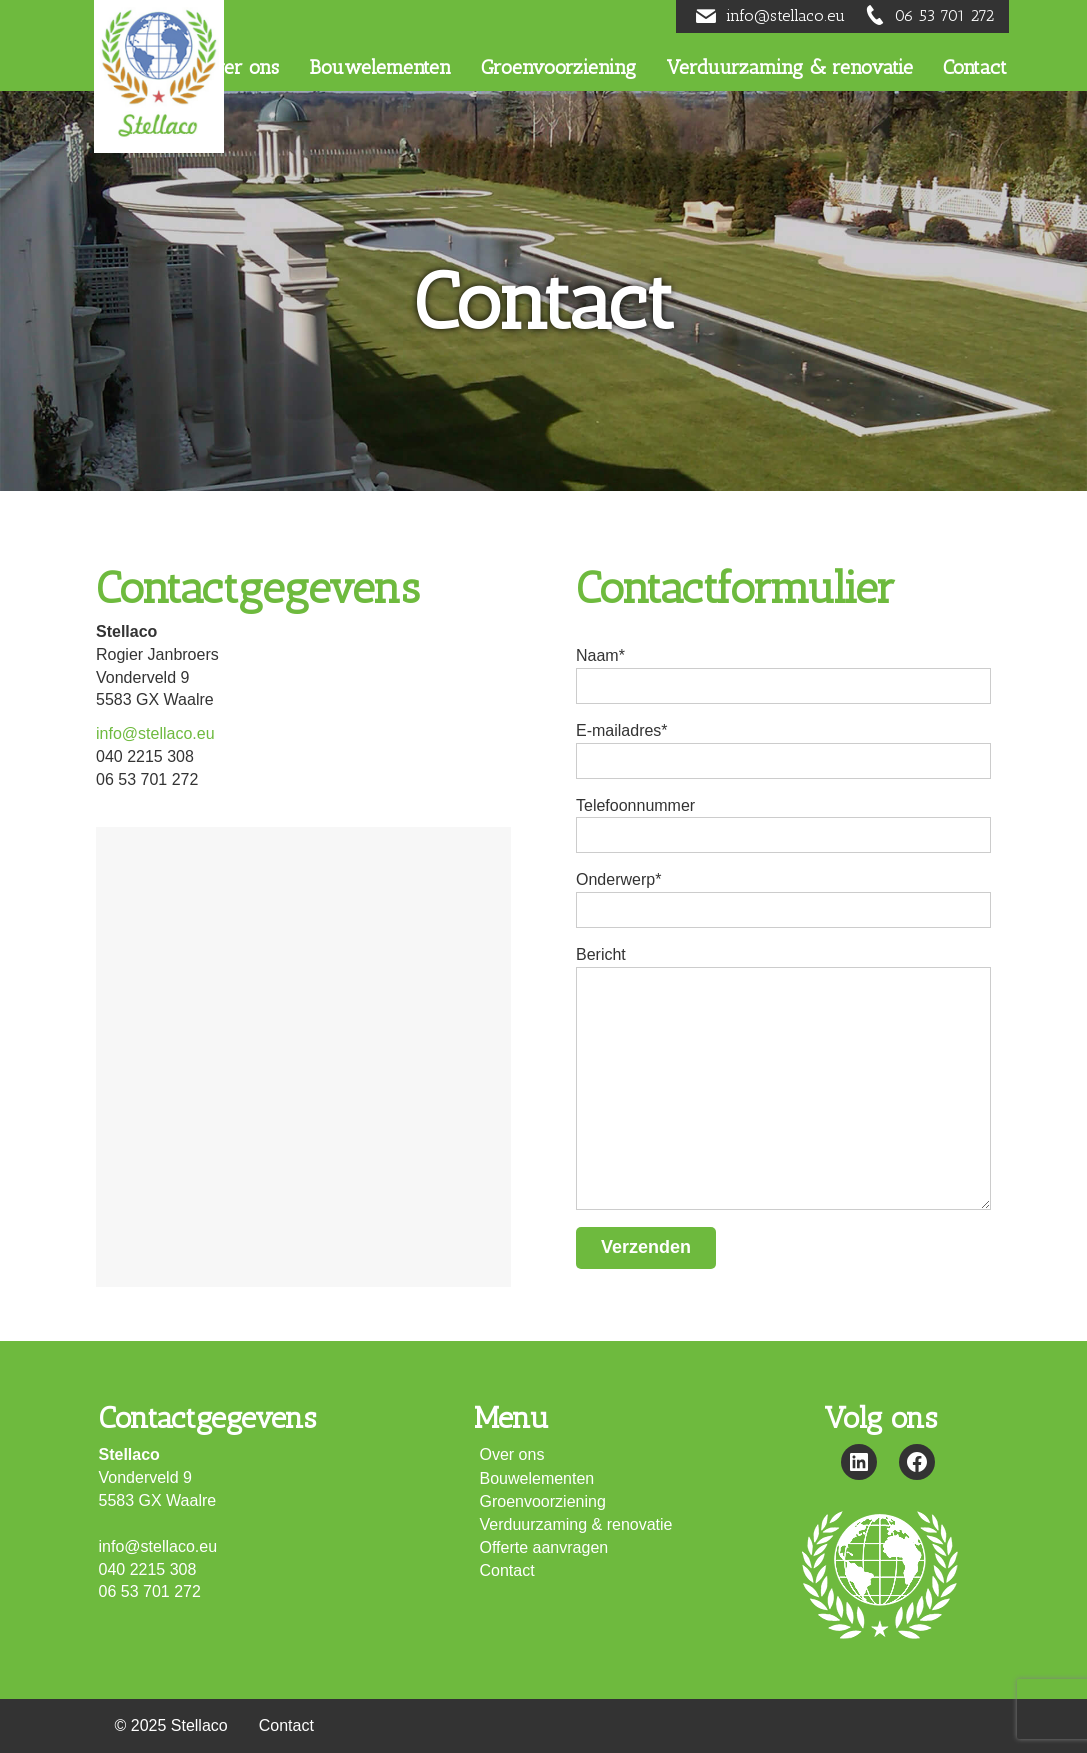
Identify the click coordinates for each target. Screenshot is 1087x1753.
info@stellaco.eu (785, 15)
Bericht (783, 1077)
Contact (507, 1570)
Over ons (512, 1454)
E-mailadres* (783, 750)
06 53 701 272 (944, 15)
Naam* (783, 675)
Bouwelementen (537, 1478)
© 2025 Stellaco (171, 1725)
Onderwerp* (783, 899)
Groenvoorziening (543, 1501)
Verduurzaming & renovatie (576, 1524)
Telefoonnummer (783, 825)
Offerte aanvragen (544, 1547)
